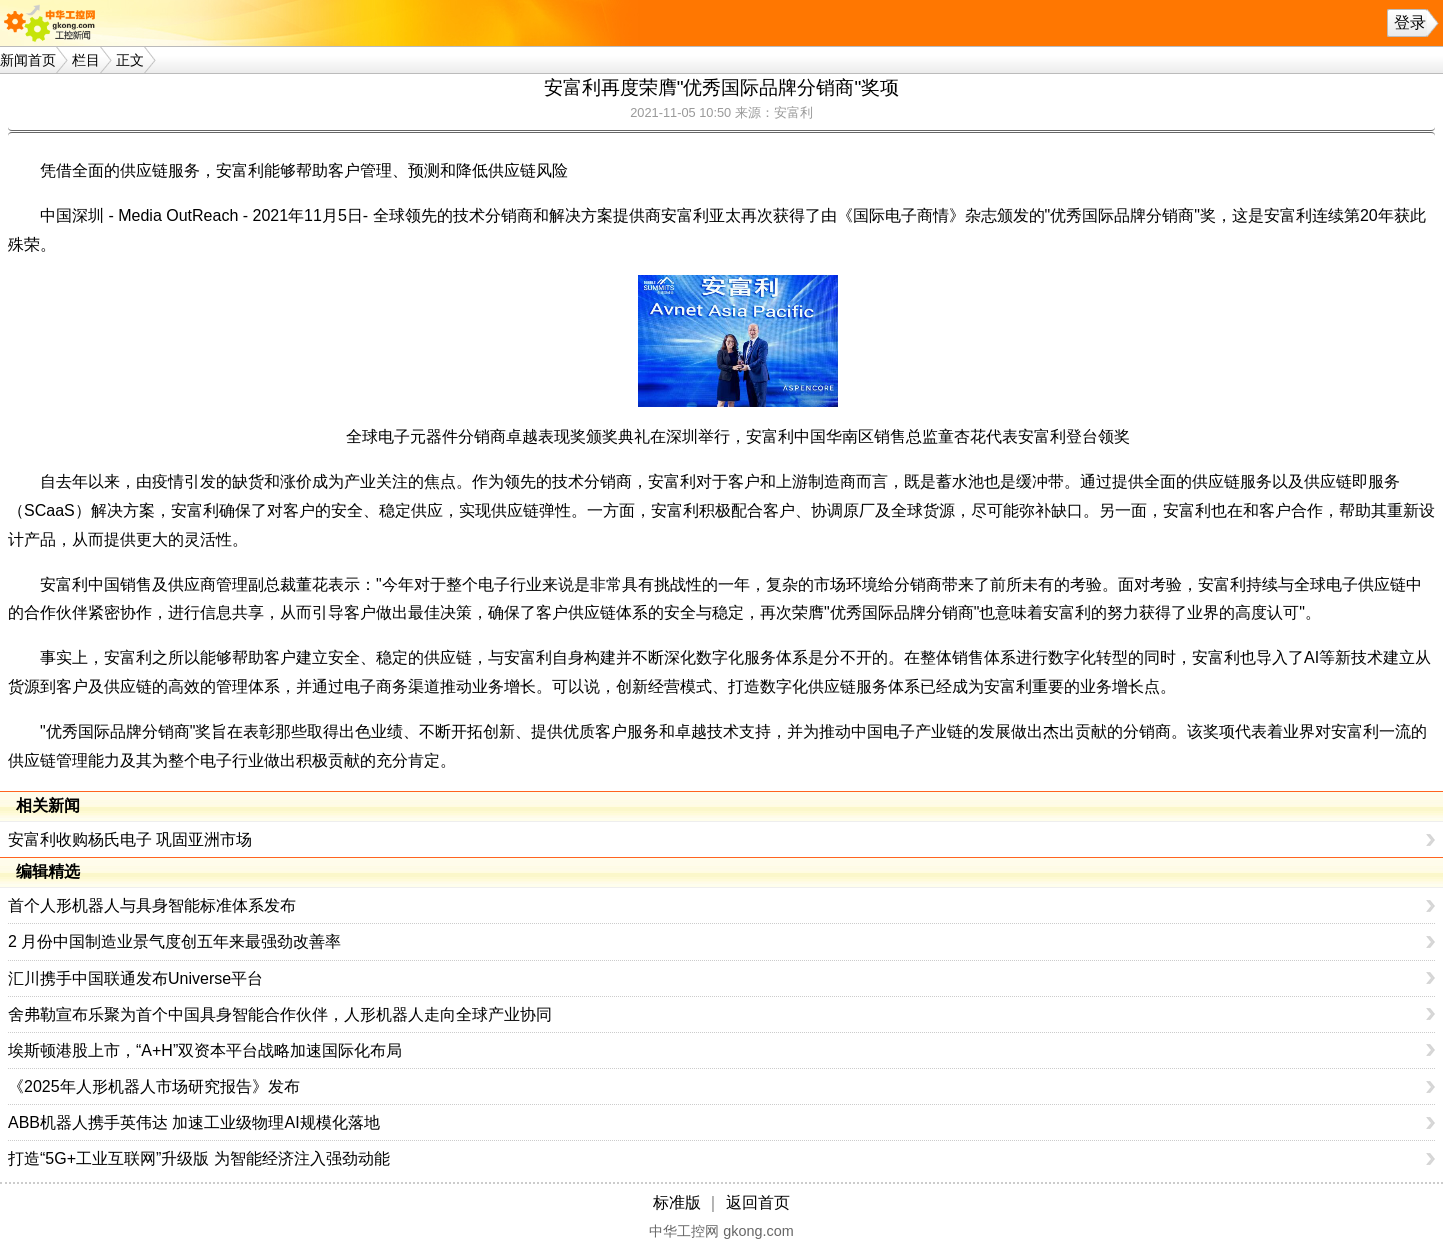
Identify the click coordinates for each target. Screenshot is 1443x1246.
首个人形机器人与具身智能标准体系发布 (152, 905)
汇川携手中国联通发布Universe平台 (135, 978)
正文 (130, 60)
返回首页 (758, 1202)
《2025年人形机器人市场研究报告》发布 (154, 1086)
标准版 (677, 1202)
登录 (1410, 22)
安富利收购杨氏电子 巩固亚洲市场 (130, 839)
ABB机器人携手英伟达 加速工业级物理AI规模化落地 (194, 1122)
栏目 (86, 60)
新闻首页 (28, 60)
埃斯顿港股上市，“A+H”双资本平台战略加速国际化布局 (205, 1050)
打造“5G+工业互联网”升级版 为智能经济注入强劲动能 (199, 1158)
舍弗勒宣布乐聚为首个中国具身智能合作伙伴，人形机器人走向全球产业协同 (280, 1014)
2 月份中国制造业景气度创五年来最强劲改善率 (174, 941)
